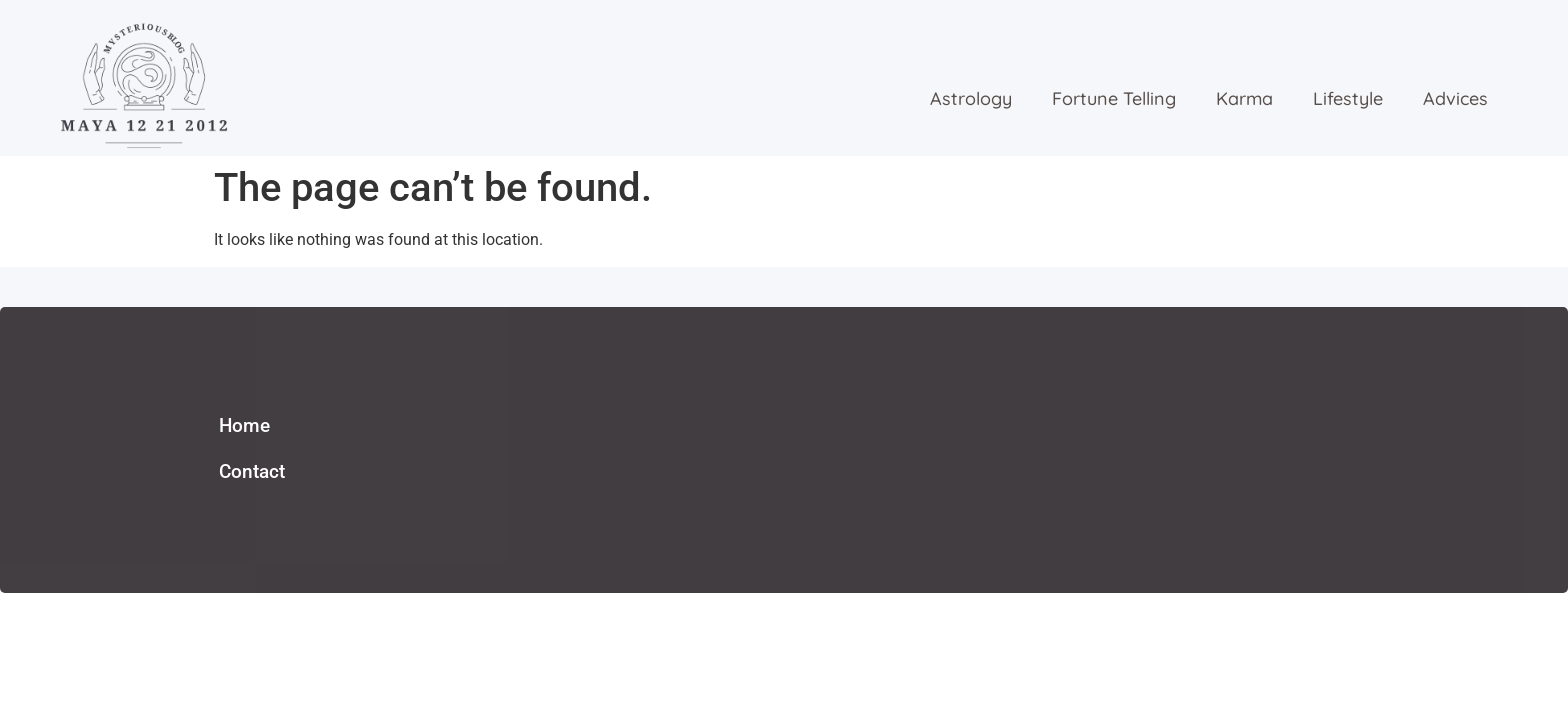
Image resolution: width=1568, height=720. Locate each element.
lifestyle (1348, 98)
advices (1455, 98)
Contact (252, 471)
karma (1244, 98)
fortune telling (1114, 98)
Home (244, 425)
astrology (971, 98)
